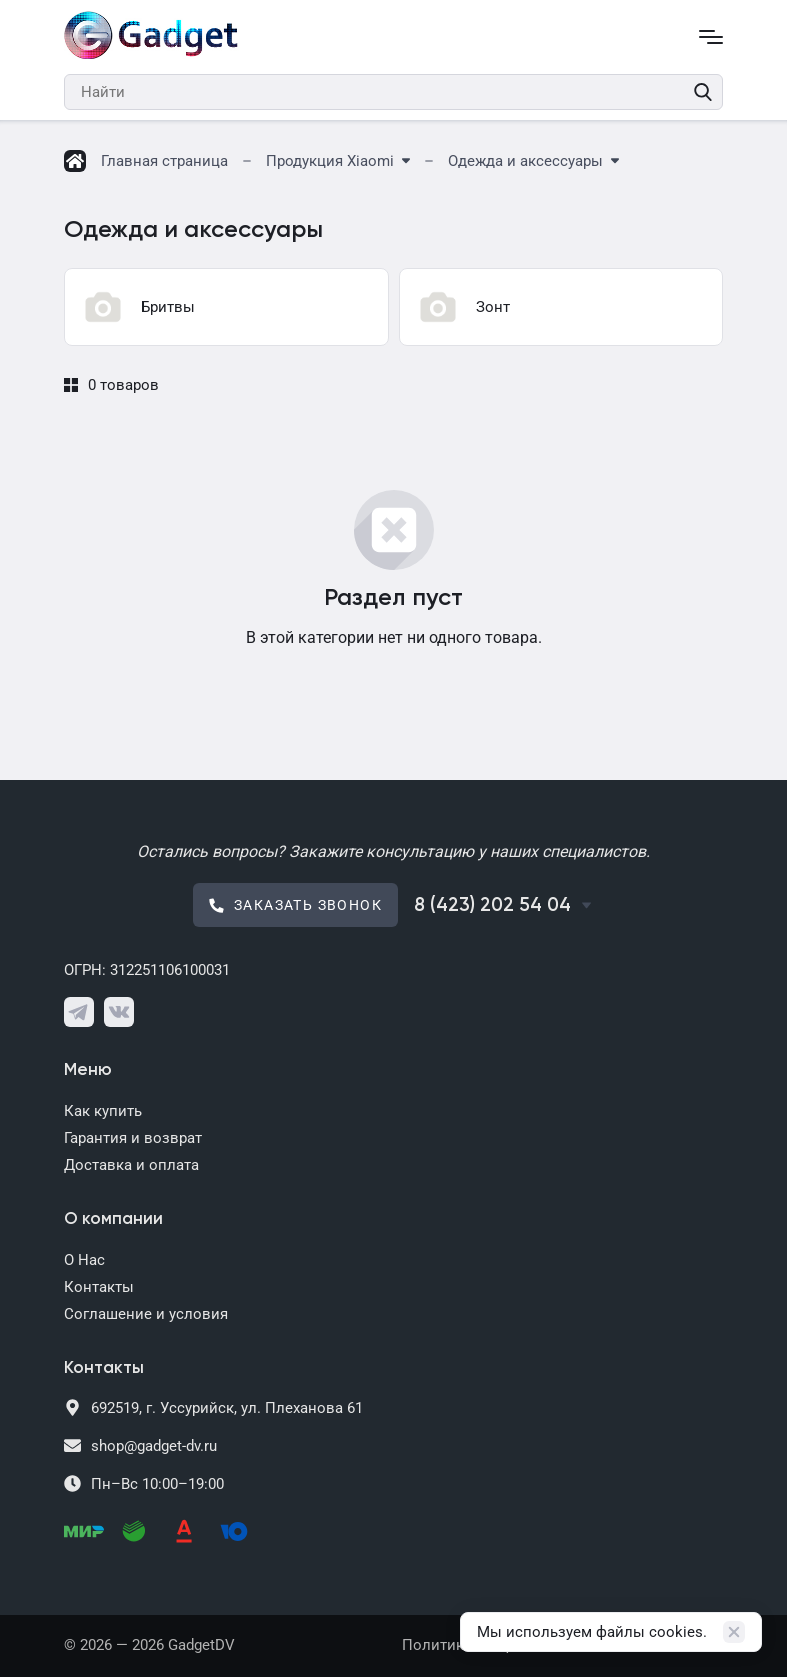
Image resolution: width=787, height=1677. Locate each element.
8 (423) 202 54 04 (492, 905)
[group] (226, 307)
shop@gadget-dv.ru (154, 1446)
